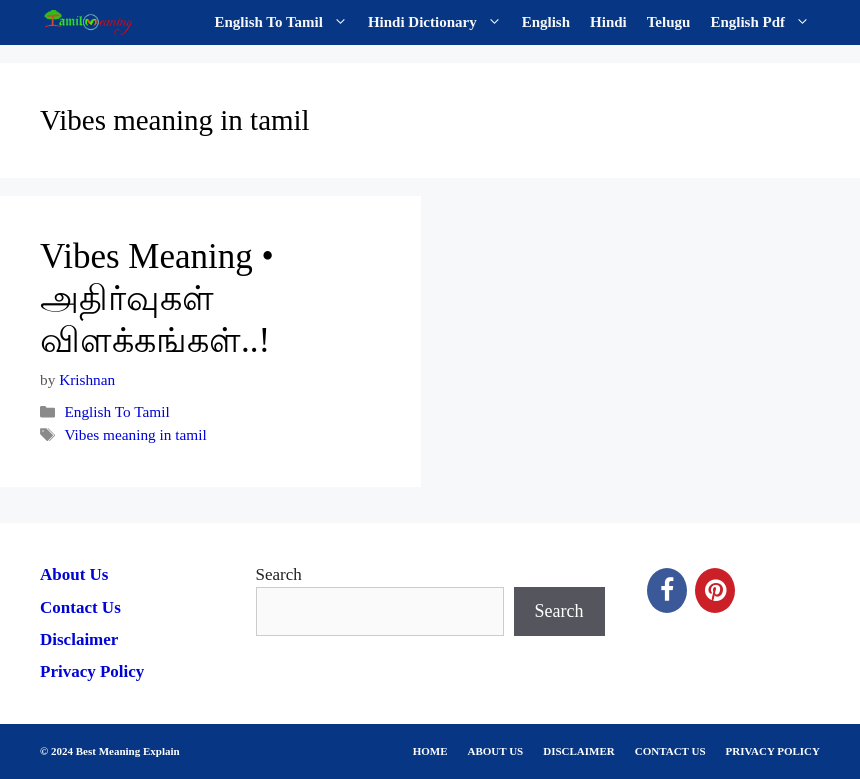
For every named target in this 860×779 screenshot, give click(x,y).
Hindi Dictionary (440, 22)
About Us (74, 574)
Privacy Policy (92, 671)
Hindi (608, 22)
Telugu (669, 22)
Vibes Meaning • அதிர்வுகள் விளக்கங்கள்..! (157, 298)
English (546, 22)
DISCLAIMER (579, 751)
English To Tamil (286, 22)
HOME (430, 751)
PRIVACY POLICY (773, 751)
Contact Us (80, 607)
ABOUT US (496, 751)
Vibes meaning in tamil (135, 434)
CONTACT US (670, 751)
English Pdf (765, 22)
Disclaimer (79, 639)
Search (279, 574)
